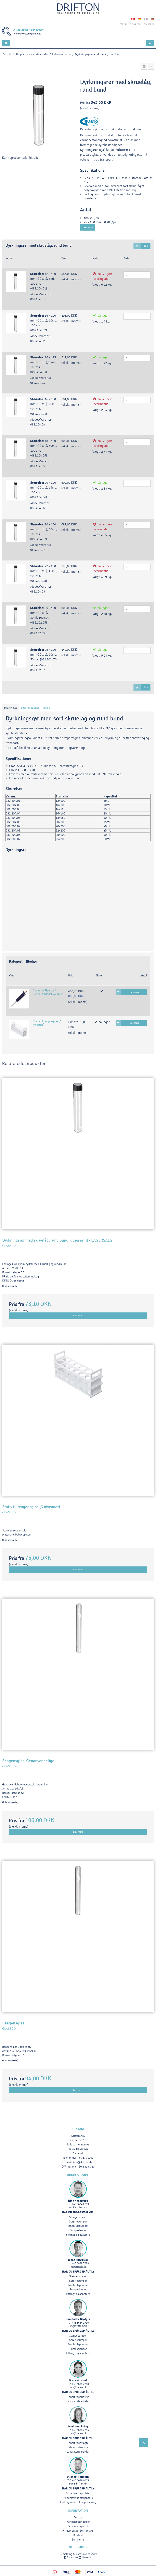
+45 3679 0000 (84, 2157)
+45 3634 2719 (80, 2322)
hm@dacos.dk (78, 2387)
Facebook (71, 2557)
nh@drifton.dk (78, 2207)
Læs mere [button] (127, 992)
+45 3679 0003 (80, 2480)
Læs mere (88, 227)
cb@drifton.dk (78, 2326)
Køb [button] (141, 246)
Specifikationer (30, 707)
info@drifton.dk (82, 2162)
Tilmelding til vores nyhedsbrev (78, 2554)
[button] (144, 66)
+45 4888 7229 (80, 2263)
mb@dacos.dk (78, 2433)
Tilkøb (46, 707)
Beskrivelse (10, 707)
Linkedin (85, 2557)
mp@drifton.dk (78, 2483)
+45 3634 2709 (80, 2204)
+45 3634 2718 (80, 2384)
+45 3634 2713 (80, 2430)
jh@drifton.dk (78, 2266)
